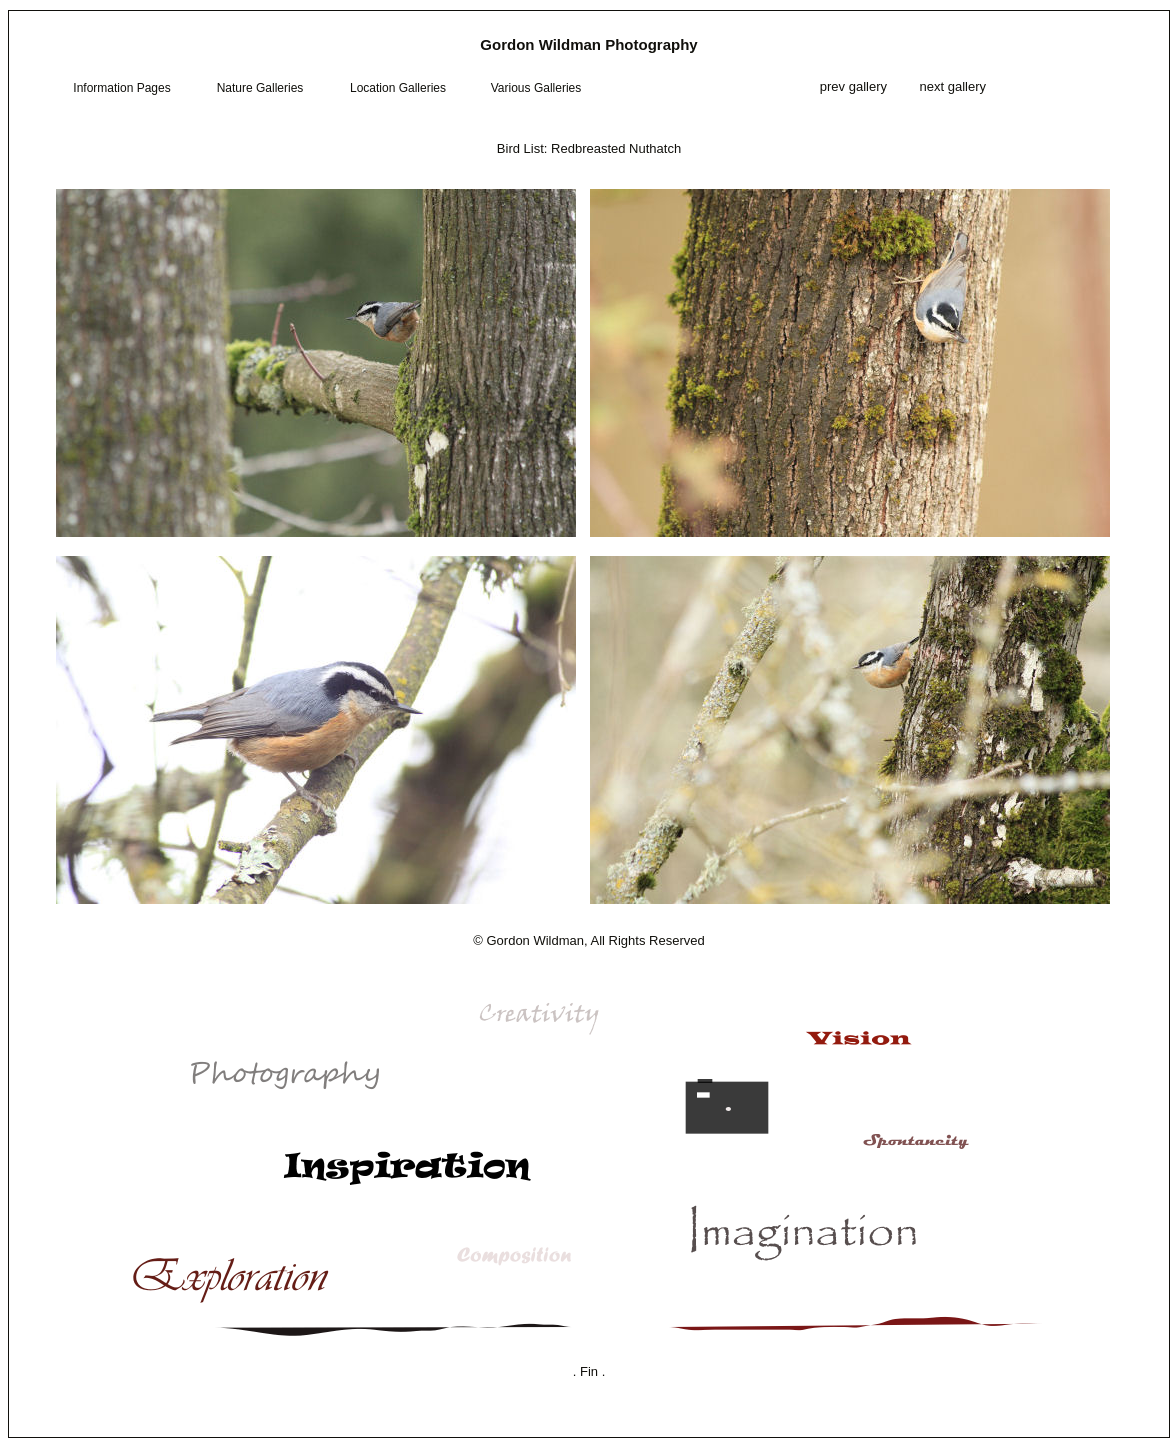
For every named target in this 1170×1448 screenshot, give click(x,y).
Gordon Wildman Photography (588, 44)
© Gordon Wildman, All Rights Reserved (588, 940)
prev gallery (851, 86)
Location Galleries (398, 88)
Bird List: (522, 148)
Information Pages (121, 88)
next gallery (952, 86)
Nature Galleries (260, 88)
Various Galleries (536, 88)
